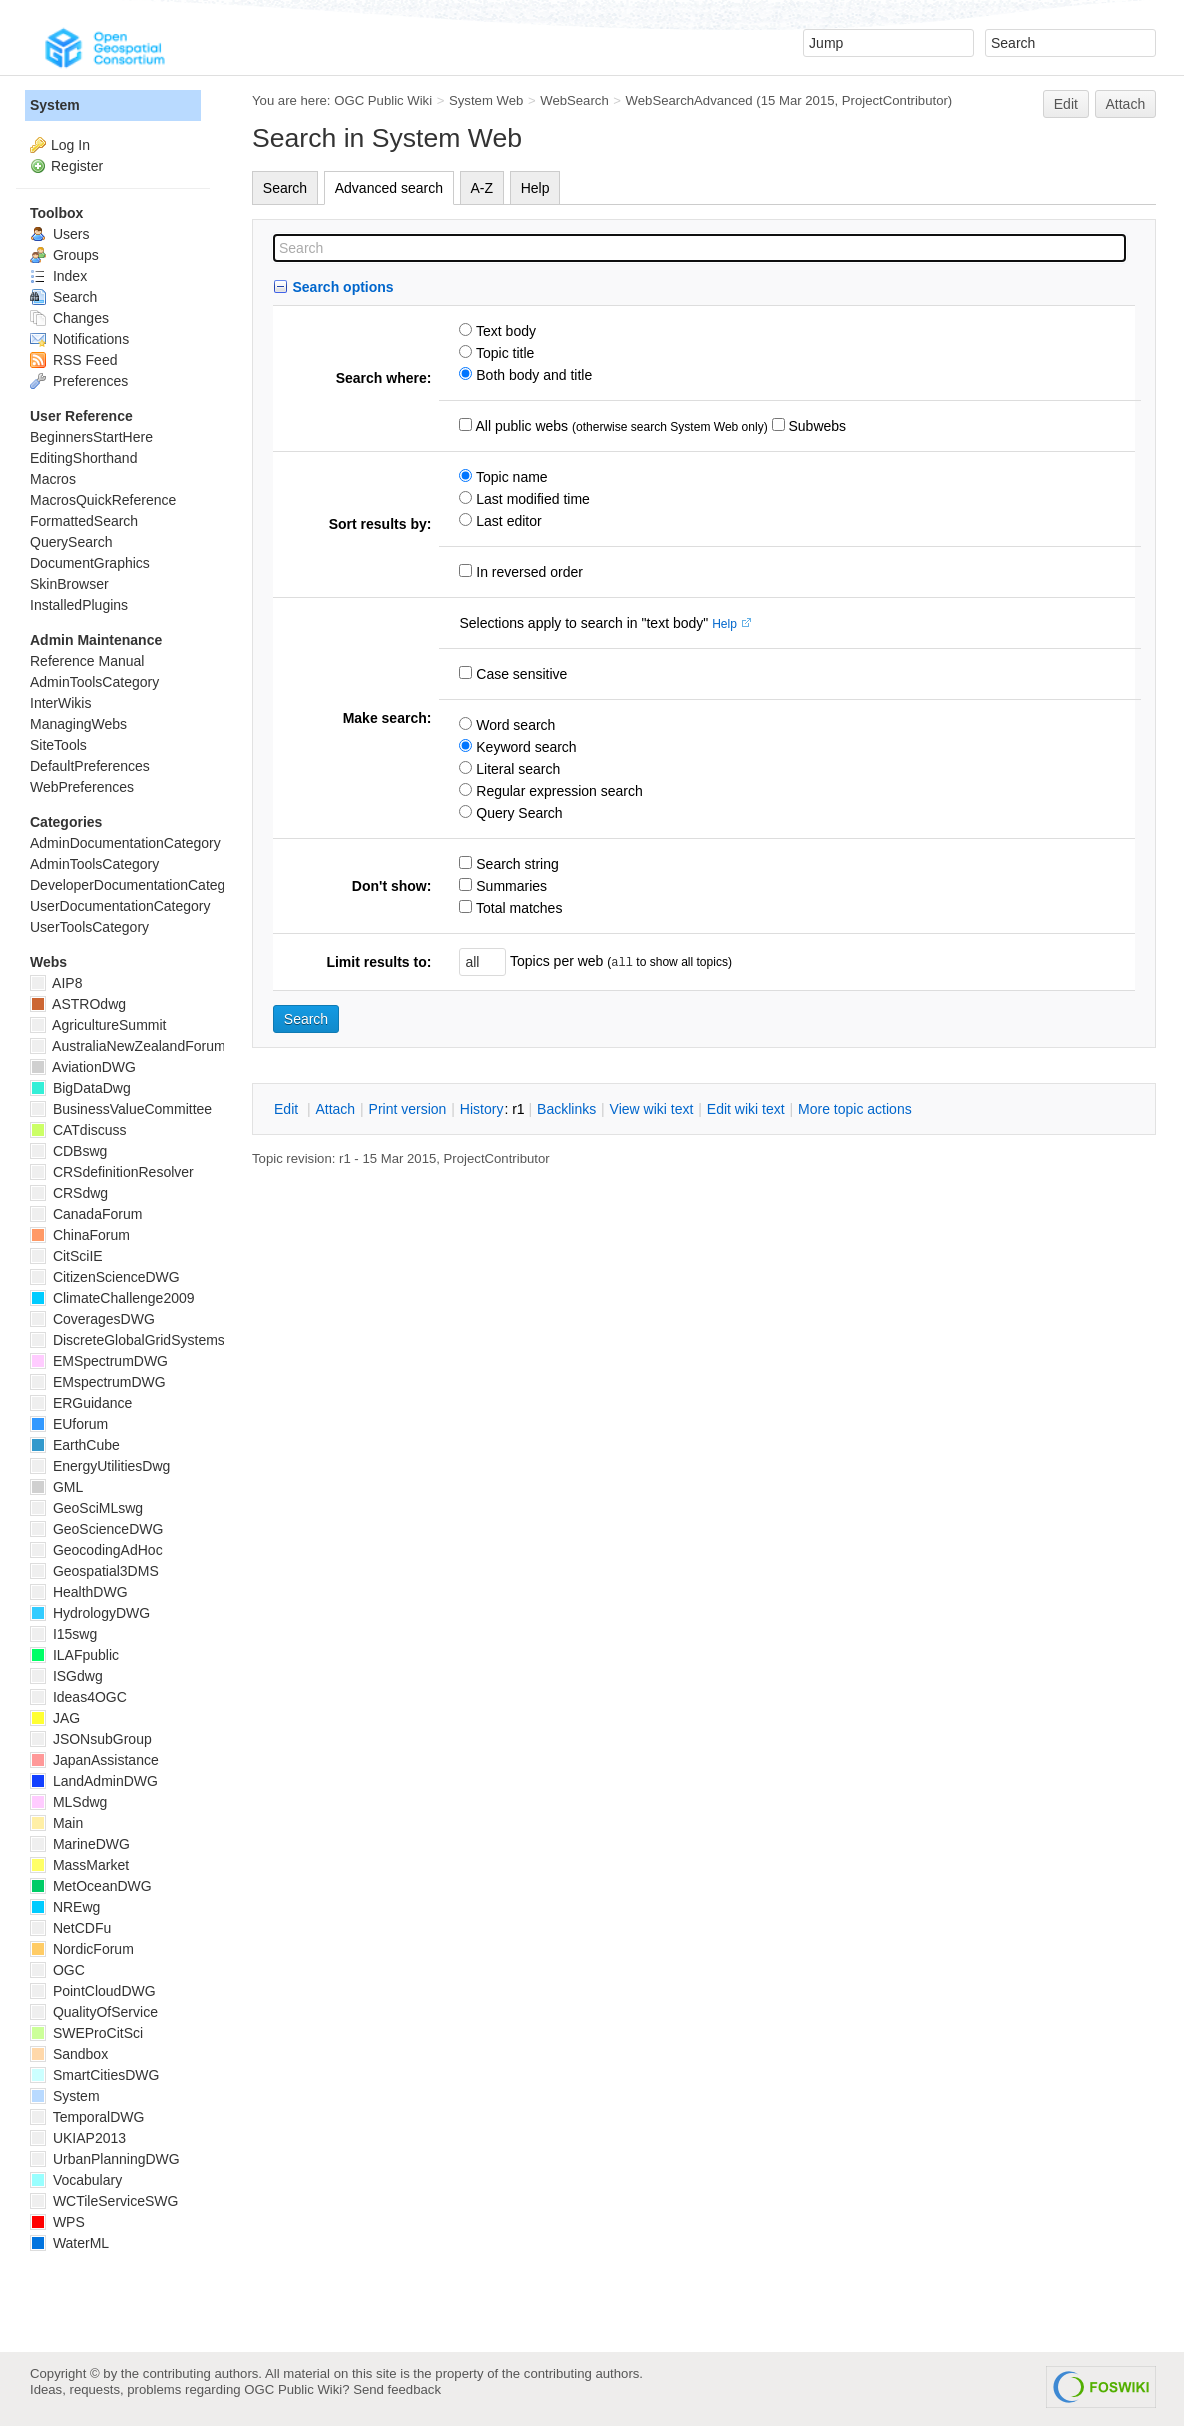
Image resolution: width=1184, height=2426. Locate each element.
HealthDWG (79, 1592)
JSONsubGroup (91, 1739)
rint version (408, 1109)
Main (56, 1823)
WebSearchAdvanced (689, 100)
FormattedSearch (84, 521)
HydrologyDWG (90, 1613)
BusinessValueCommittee (121, 1109)
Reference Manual (87, 661)
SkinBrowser (69, 584)
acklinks (566, 1109)
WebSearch (574, 100)
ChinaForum (80, 1235)
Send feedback (397, 2389)
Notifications (79, 339)
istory (482, 1109)
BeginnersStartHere (91, 437)
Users (59, 234)
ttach (335, 1109)
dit (288, 1109)
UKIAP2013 (78, 2138)
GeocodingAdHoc (96, 1550)
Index (58, 276)
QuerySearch (71, 542)
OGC (57, 1970)
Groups (64, 255)
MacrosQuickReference (103, 500)
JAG (55, 1718)
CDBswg (68, 1151)
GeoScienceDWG (96, 1529)
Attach (1126, 104)
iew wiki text (652, 1109)
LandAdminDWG (94, 1781)
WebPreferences (82, 787)
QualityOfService (94, 2012)
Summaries (509, 886)
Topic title (503, 353)
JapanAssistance (94, 1760)
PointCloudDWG (93, 1991)
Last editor (506, 521)
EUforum (69, 1424)
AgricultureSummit (98, 1025)
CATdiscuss (78, 1130)
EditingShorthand (83, 458)
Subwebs (815, 426)
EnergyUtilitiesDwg (100, 1466)
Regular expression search (557, 791)
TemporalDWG (87, 2117)
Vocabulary (76, 2180)
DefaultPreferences (90, 766)
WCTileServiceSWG (104, 2201)
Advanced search (389, 188)
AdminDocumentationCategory (125, 843)
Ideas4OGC (78, 1697)
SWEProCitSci (86, 2033)
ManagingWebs (78, 724)
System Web (486, 100)
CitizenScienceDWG (105, 1277)
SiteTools (58, 745)
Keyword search (524, 747)
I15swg (63, 1634)
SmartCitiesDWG (94, 2075)
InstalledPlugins (79, 605)
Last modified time (531, 499)
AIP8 (56, 983)
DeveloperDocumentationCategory (137, 885)
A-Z (482, 188)
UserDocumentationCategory (120, 906)
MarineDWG (80, 1844)
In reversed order (527, 572)
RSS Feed (73, 360)
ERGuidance (81, 1403)
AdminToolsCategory (94, 682)
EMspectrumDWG (98, 1382)
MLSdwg (68, 1802)
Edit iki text (746, 1109)
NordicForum (82, 1949)
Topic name (509, 477)
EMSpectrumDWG (99, 1361)
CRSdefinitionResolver (112, 1172)
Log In (70, 145)
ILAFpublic (74, 1655)
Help (535, 188)
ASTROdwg (78, 1004)
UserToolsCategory (89, 927)
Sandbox (69, 2054)
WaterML (69, 2243)
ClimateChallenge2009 (112, 1298)
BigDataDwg (80, 1088)
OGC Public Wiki (383, 100)
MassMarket (79, 1865)
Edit (1066, 104)
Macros (53, 479)
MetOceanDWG (91, 1886)
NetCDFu (70, 1928)
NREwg (65, 1907)
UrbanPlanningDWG (105, 2159)
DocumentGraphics (90, 563)
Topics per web (556, 961)
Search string (515, 864)
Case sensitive (519, 674)
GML (56, 1487)
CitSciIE (66, 1256)
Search (285, 188)
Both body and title (532, 375)
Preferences (79, 381)
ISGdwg (66, 1676)
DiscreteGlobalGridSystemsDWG (144, 1340)
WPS (57, 2222)
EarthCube (75, 1445)
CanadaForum (86, 1214)
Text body (504, 331)
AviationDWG (83, 1067)
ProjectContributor (895, 100)
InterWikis (60, 703)
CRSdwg (69, 1193)
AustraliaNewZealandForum (128, 1046)
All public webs (520, 426)
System (55, 105)
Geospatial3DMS (94, 1571)
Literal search (516, 769)
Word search (513, 725)
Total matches (517, 908)
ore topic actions (855, 1109)
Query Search (517, 813)
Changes (69, 318)
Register (77, 166)
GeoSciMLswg (86, 1508)
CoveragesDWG (92, 1319)
